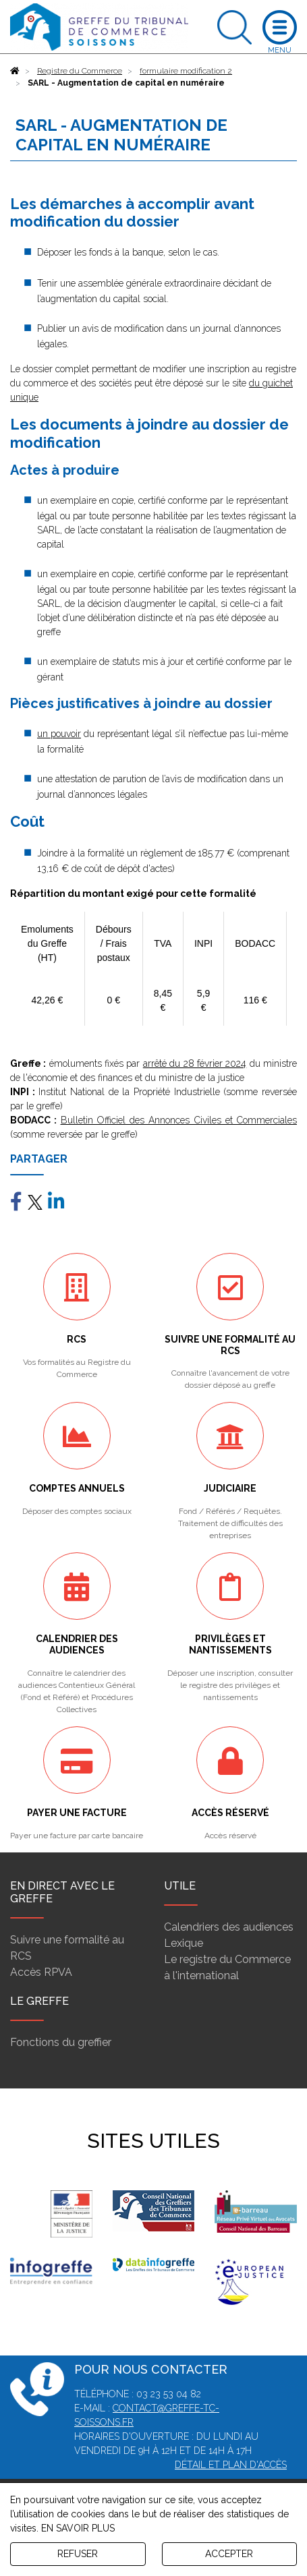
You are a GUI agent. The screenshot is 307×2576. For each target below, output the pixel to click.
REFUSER (77, 2553)
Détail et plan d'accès (231, 2464)
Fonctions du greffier (60, 2042)
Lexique (183, 1943)
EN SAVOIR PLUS (78, 2528)
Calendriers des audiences (229, 1927)
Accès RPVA (41, 1972)
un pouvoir (59, 733)
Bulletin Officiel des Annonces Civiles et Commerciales (179, 1120)
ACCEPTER (229, 2553)
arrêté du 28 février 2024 (194, 1063)
